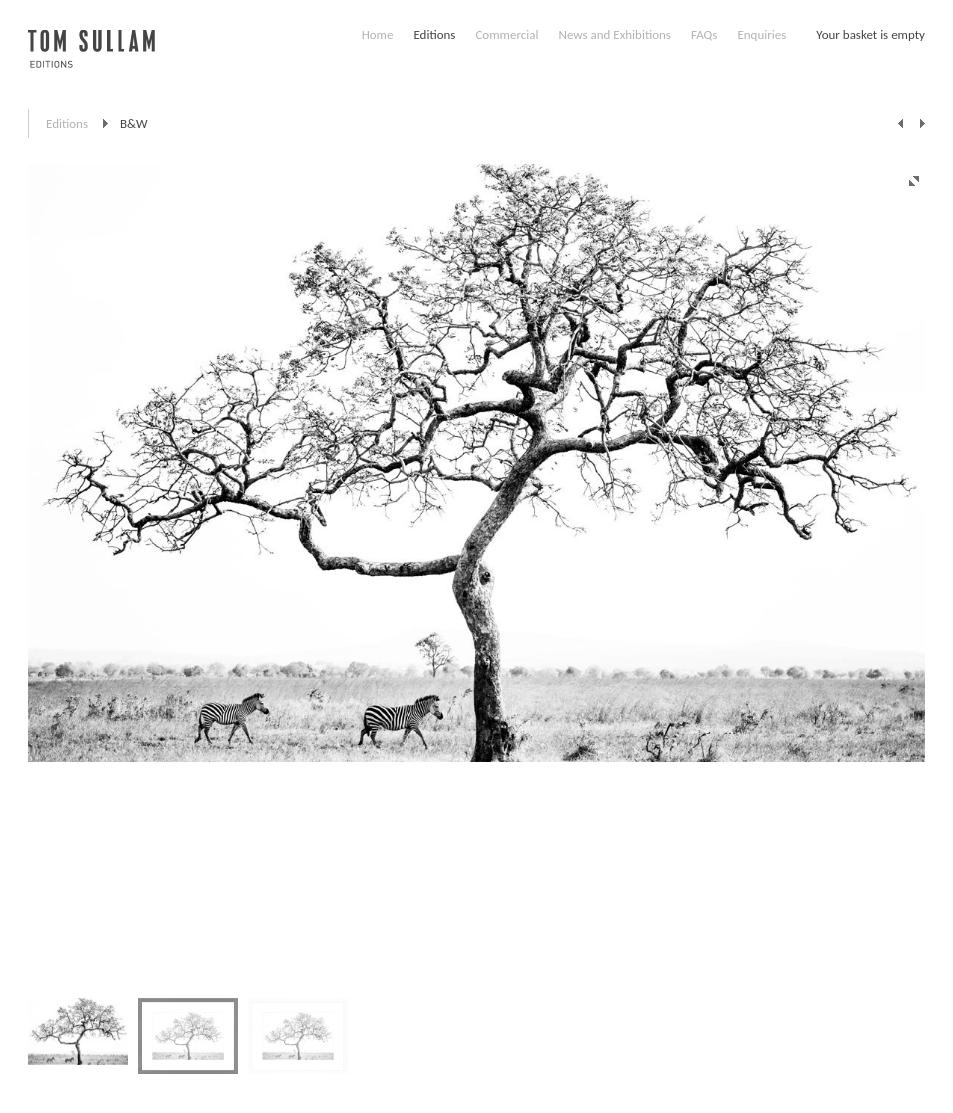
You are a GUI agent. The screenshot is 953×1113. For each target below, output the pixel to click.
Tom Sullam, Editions (91, 60)
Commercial (506, 34)
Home (378, 34)
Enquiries (761, 34)
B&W (134, 123)
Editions (434, 34)
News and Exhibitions (614, 34)
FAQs (704, 34)
